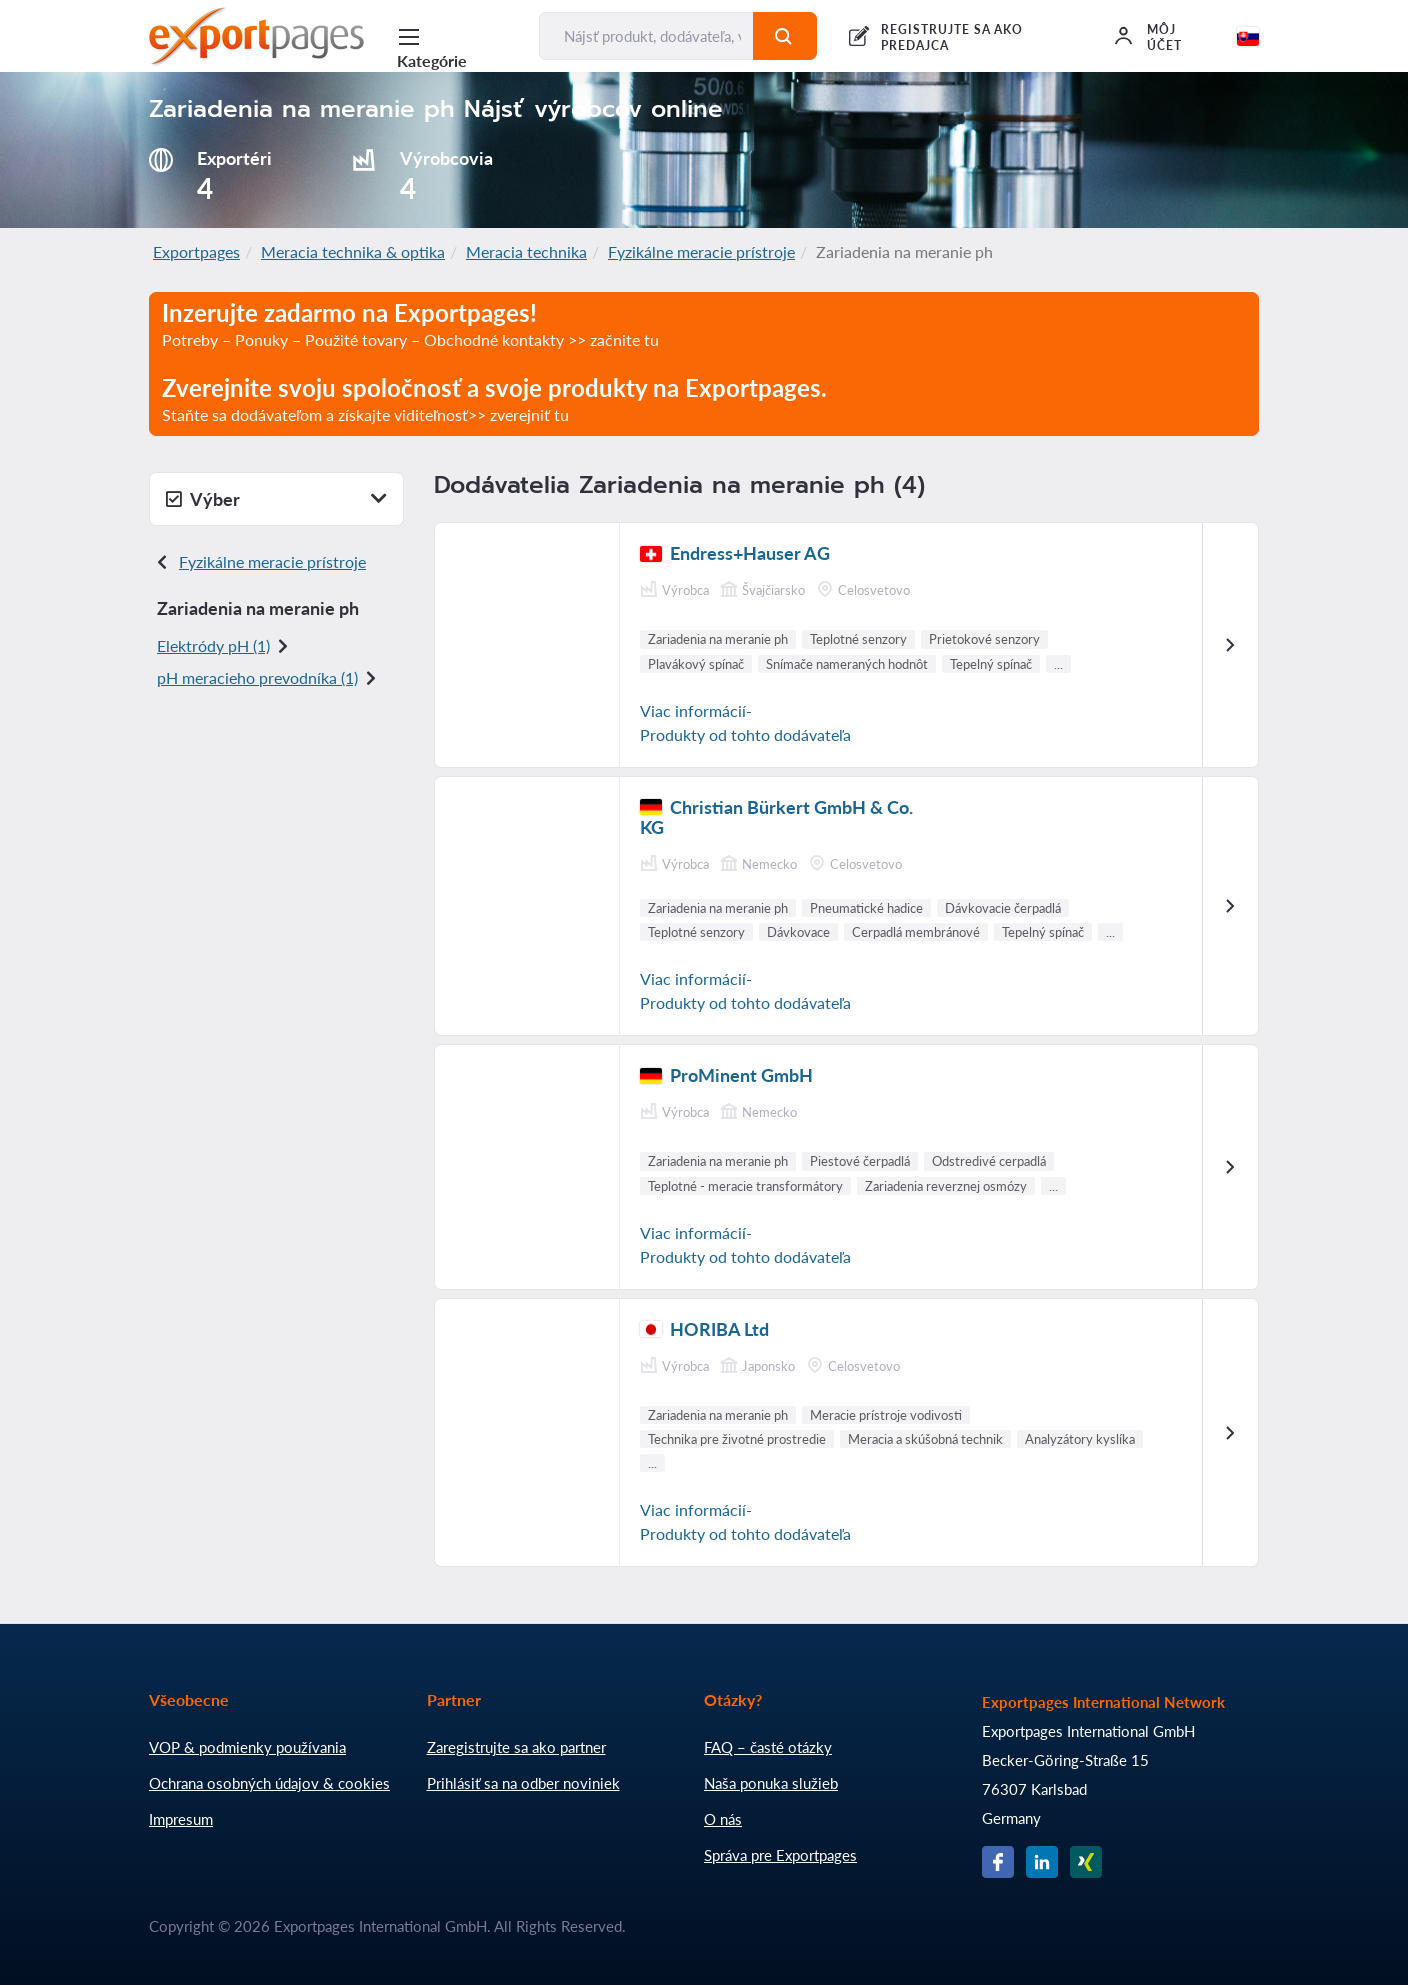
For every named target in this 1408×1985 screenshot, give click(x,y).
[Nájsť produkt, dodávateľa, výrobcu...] (646, 36)
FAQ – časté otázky (768, 1747)
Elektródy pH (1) (213, 645)
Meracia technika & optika (353, 251)
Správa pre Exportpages (780, 1855)
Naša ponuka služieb (771, 1783)
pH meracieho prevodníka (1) (257, 677)
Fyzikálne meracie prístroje (701, 251)
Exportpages (196, 251)
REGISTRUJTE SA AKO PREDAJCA (952, 37)
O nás (723, 1819)
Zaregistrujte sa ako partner (516, 1747)
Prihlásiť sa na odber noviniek (523, 1783)
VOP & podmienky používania (247, 1747)
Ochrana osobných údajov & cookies (269, 1783)
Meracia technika (526, 251)
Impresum (181, 1819)
